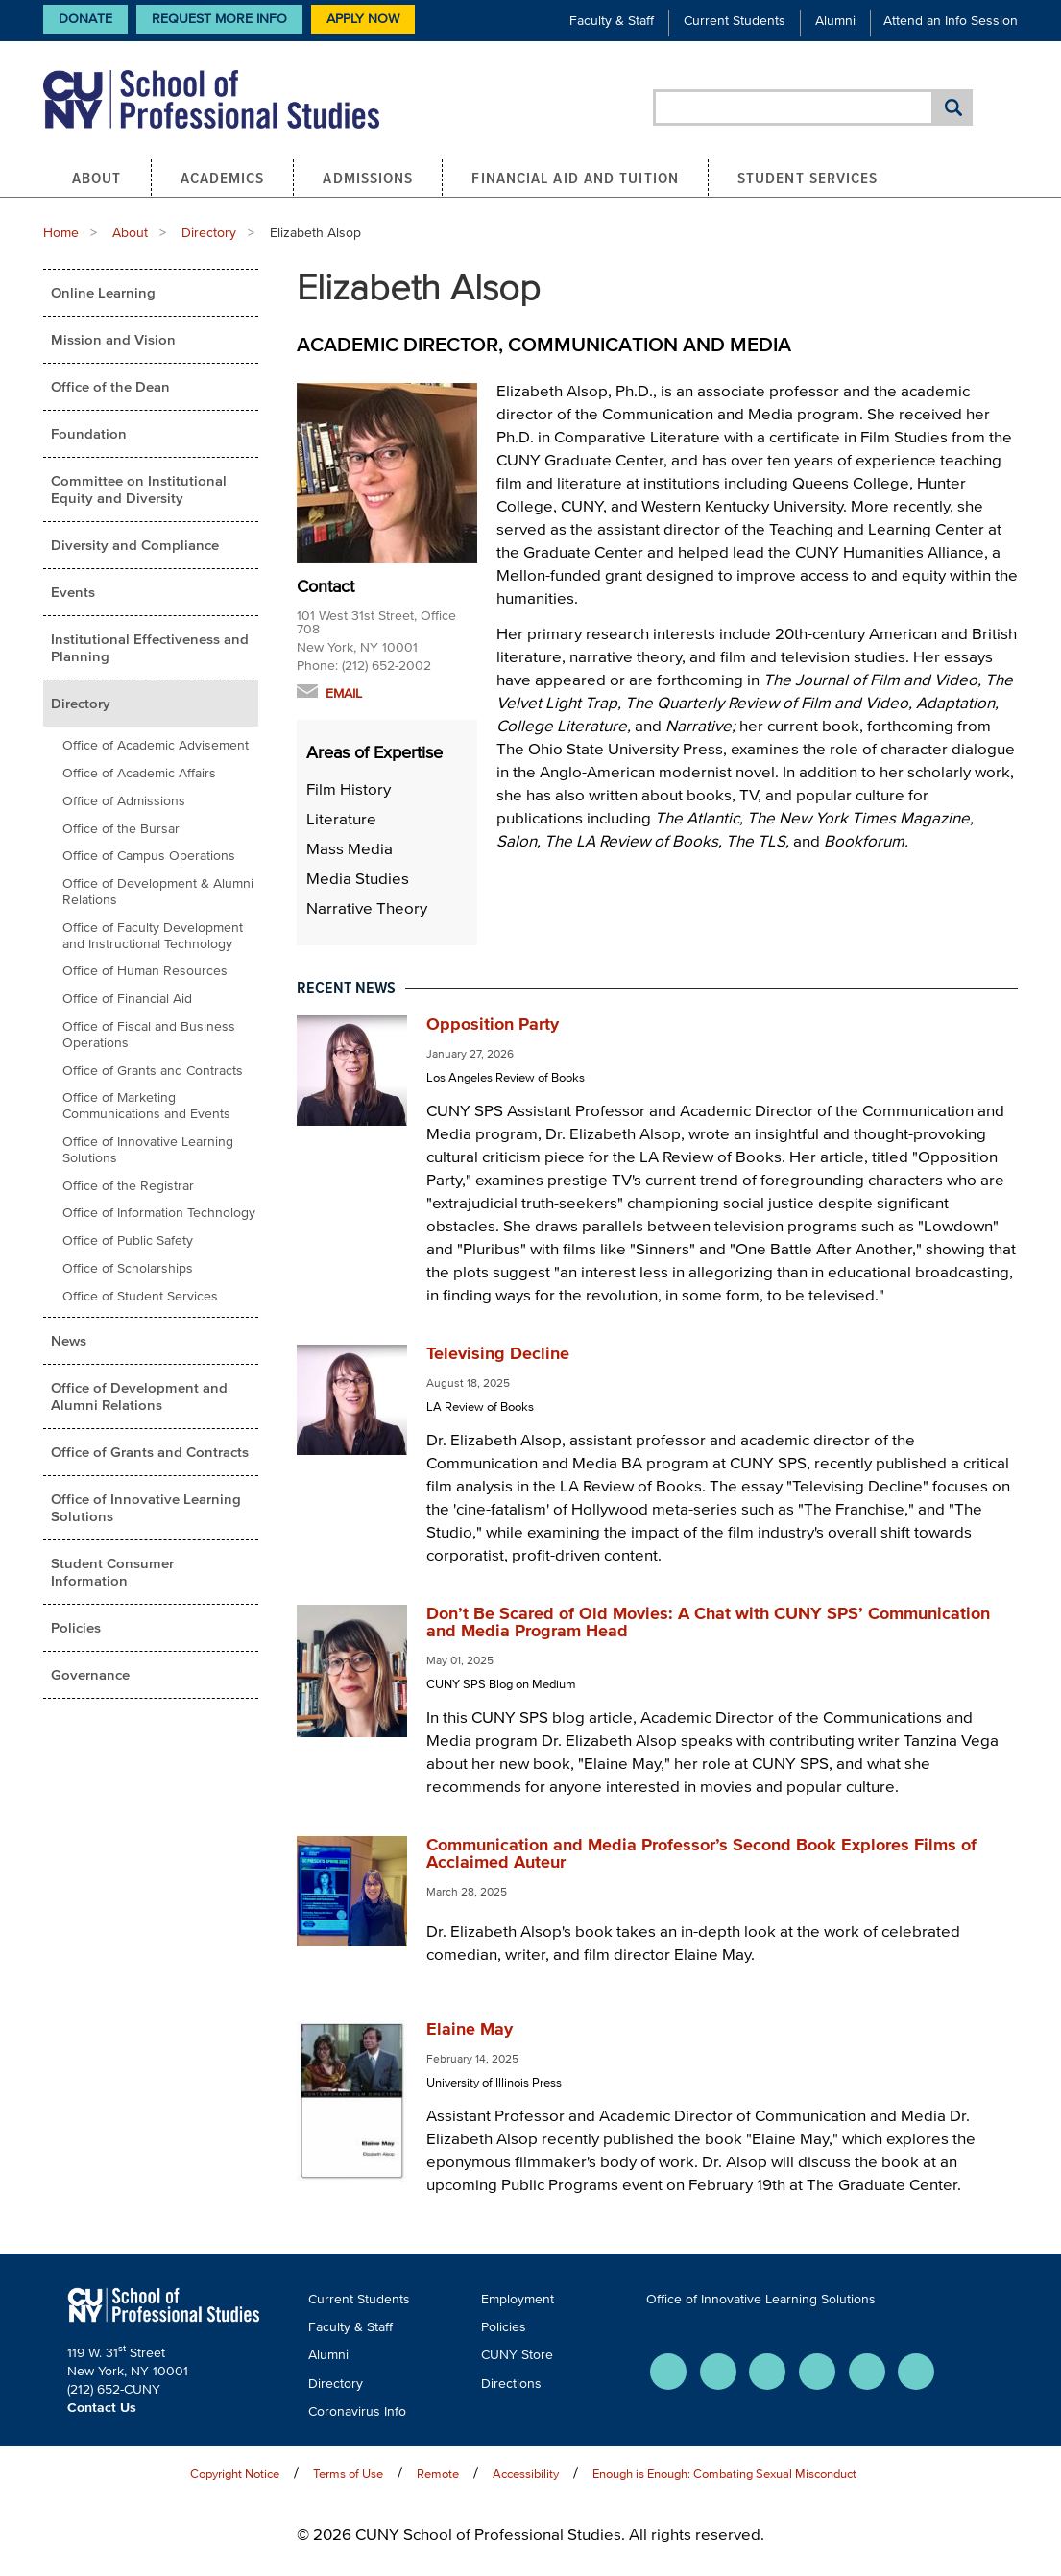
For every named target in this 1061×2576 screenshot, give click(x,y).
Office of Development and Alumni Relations (139, 1396)
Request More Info (219, 19)
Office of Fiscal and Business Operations (148, 1034)
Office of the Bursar (121, 829)
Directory (208, 233)
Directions (511, 2383)
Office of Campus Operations (148, 855)
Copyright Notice (234, 2474)
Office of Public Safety (127, 1240)
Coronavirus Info (357, 2411)
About (97, 177)
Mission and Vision (113, 339)
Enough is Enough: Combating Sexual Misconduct (724, 2474)
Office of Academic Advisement (155, 745)
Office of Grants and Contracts (152, 1070)
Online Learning (103, 292)
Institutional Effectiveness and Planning (150, 647)
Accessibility (526, 2474)
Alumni (835, 20)
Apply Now (362, 19)
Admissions (368, 177)
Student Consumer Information (112, 1571)
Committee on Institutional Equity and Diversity (139, 489)
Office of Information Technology (158, 1212)
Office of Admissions (123, 801)
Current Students (734, 20)
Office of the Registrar (128, 1186)
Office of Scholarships (127, 1268)
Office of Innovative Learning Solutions (147, 1149)
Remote (438, 2474)
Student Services (808, 177)
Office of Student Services (140, 1296)
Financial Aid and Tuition (575, 177)
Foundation (89, 433)
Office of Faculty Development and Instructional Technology (152, 935)
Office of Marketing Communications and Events (146, 1105)
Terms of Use (348, 2474)
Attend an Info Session (950, 20)
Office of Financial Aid (127, 998)
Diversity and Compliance (135, 545)
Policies (76, 1627)
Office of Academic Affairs (139, 773)
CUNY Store (517, 2355)
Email (344, 693)
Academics (223, 177)
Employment (517, 2299)
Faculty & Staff (611, 20)
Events (73, 592)
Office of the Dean (110, 386)
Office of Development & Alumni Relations (157, 891)
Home (61, 233)
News (68, 1340)
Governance (90, 1674)
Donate (85, 19)
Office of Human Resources (145, 971)
